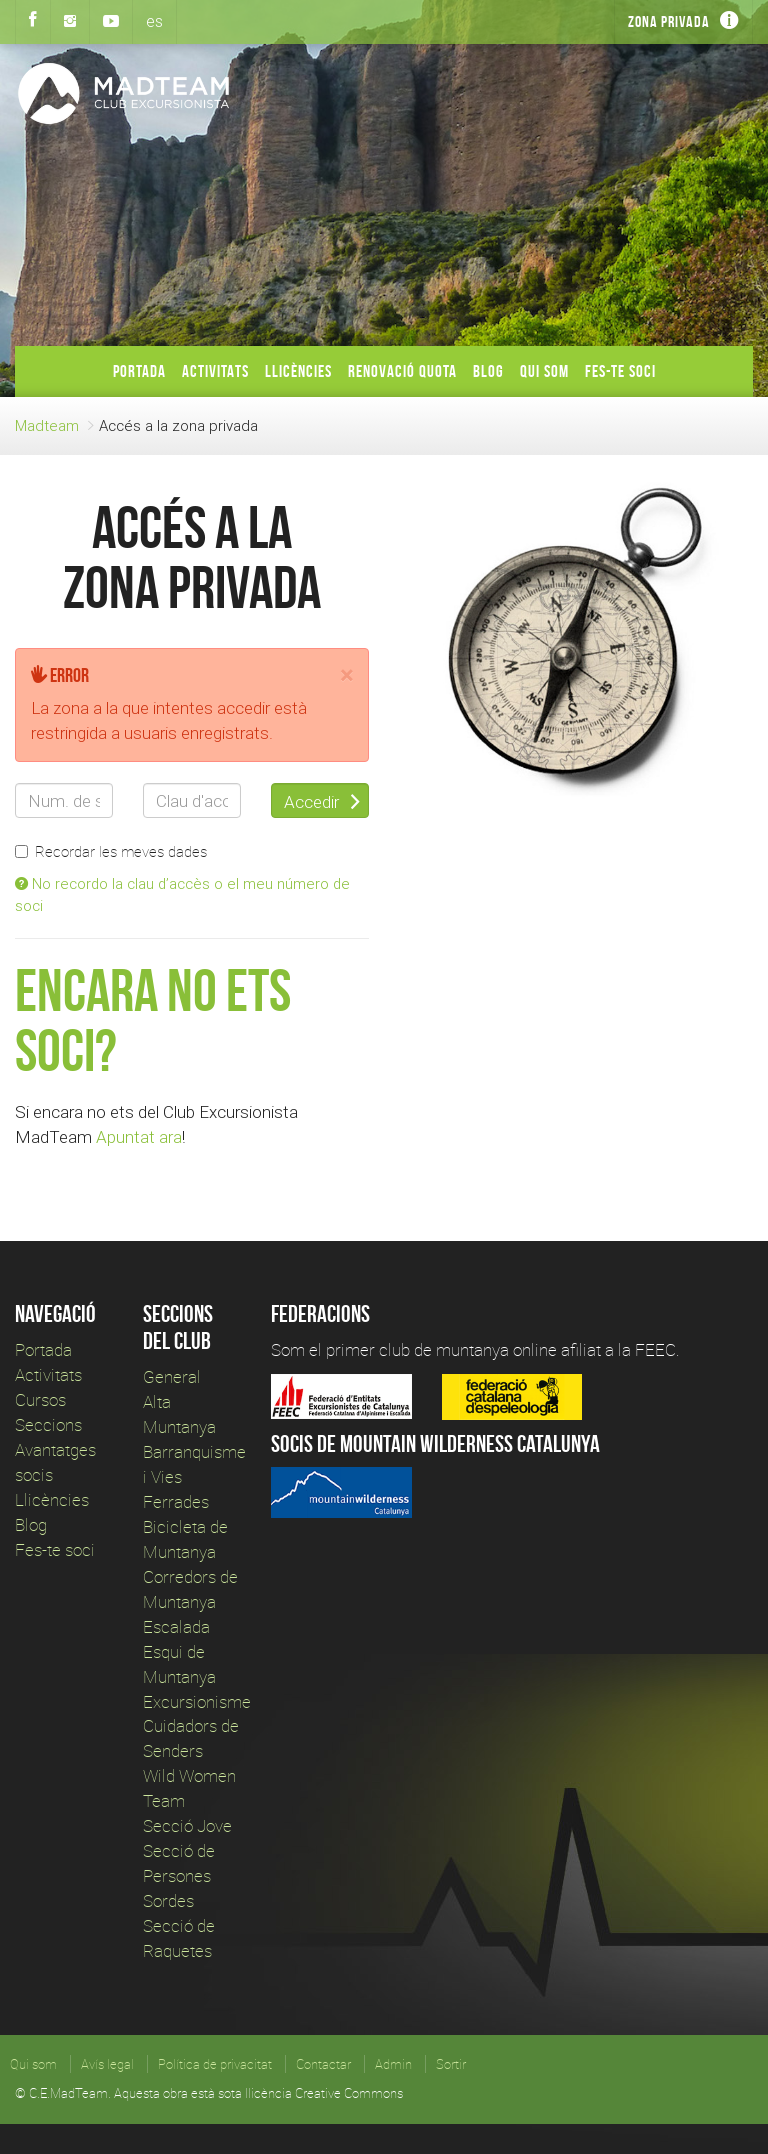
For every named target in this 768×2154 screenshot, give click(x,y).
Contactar (323, 2064)
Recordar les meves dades (111, 851)
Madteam (47, 425)
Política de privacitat (215, 2064)
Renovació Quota (402, 371)
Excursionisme (197, 1701)
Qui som (544, 371)
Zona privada (669, 21)
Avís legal (107, 2064)
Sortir (451, 2064)
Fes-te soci (620, 371)
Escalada (176, 1626)
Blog (488, 371)
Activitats (215, 371)
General (172, 1376)
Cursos (40, 1399)
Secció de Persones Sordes (179, 1875)
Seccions (48, 1424)
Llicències (298, 371)
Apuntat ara (139, 1137)
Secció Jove (187, 1825)
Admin (393, 2064)
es (154, 21)
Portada (139, 371)
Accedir (322, 802)
